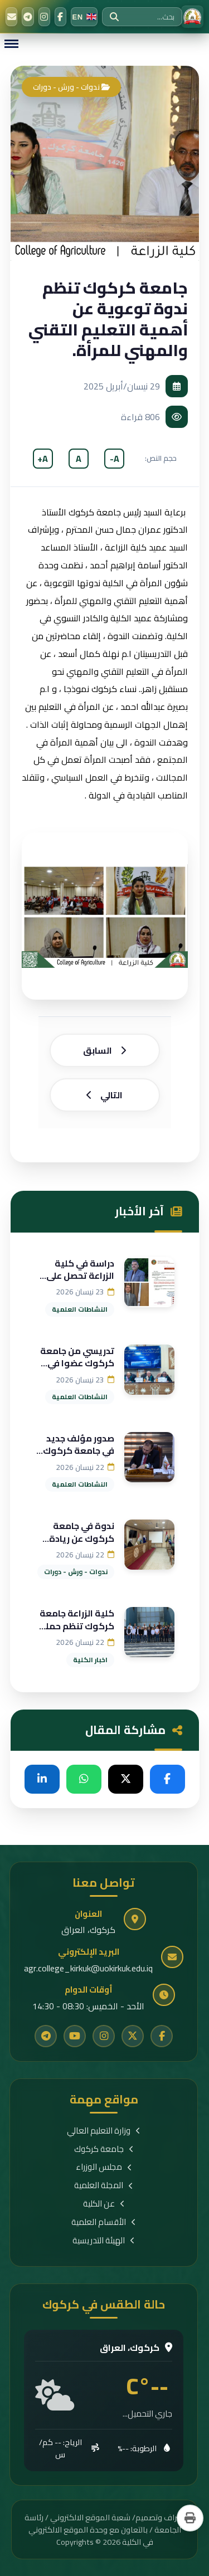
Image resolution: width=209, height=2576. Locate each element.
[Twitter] (132, 2036)
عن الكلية (104, 2204)
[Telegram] (27, 16)
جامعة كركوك (104, 2149)
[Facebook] (60, 16)
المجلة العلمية (103, 2185)
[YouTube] (75, 2036)
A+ (42, 458)
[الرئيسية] (192, 17)
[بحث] (114, 17)
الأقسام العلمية (103, 2222)
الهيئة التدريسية (103, 2240)
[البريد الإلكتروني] (11, 16)
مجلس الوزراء (104, 2167)
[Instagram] (44, 16)
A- (114, 458)
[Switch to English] (84, 16)
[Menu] (11, 43)
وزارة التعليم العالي (103, 2131)
